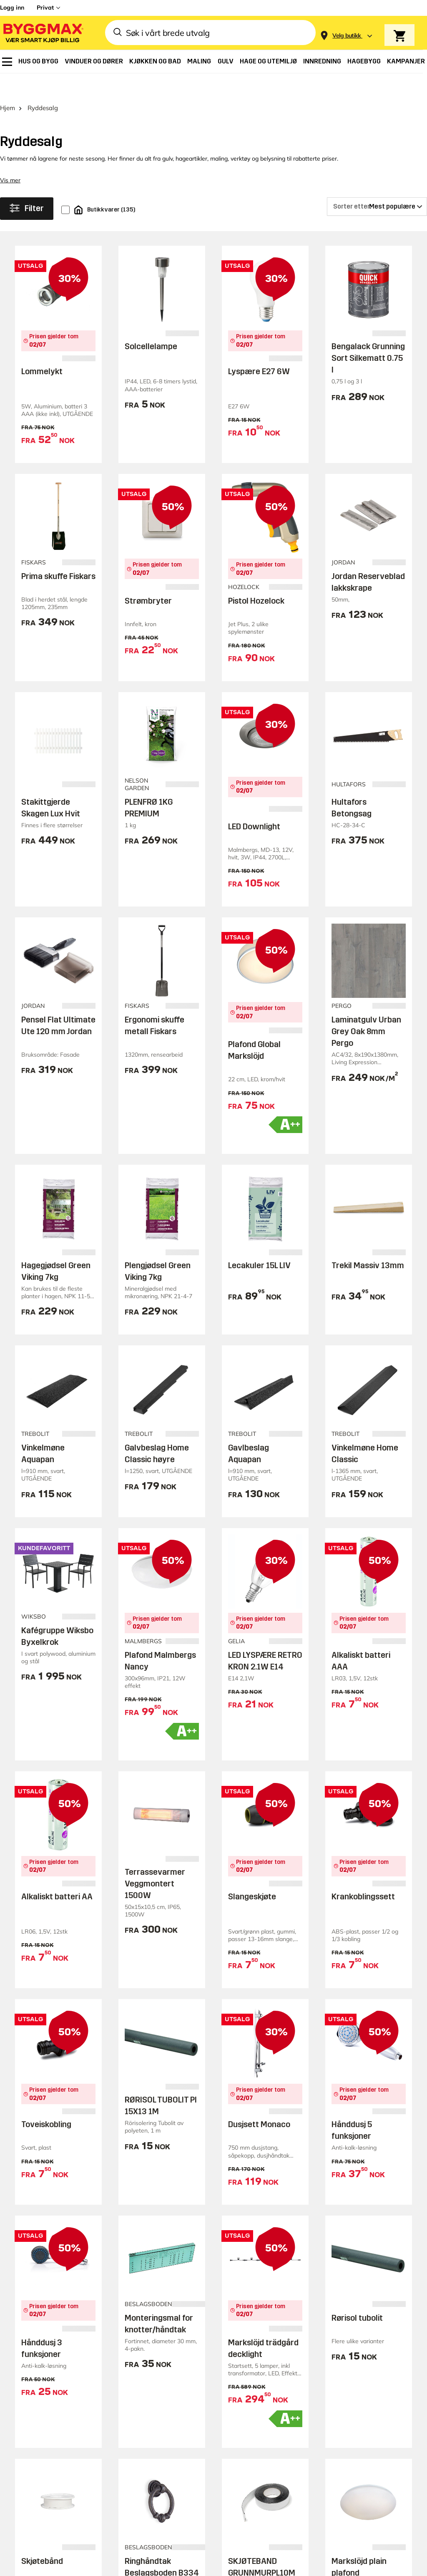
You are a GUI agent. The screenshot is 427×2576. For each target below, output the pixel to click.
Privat (45, 7)
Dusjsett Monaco (259, 2101)
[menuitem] (7, 62)
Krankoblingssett (363, 1873)
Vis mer (10, 157)
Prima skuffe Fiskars (58, 553)
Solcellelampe (151, 323)
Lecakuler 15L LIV (259, 1242)
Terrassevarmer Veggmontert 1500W (155, 1860)
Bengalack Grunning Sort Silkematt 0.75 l (368, 334)
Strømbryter (148, 577)
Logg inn (12, 7)
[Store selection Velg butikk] (347, 35)
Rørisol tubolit (357, 2294)
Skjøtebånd (42, 2538)
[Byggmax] (42, 32)
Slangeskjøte (252, 1873)
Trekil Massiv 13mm (368, 1242)
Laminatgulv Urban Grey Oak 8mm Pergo (366, 1008)
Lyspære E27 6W (259, 348)
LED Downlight (254, 803)
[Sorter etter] (377, 183)
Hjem (7, 84)
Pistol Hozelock (256, 577)
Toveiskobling (46, 2101)
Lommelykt (42, 348)
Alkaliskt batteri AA (57, 1873)
